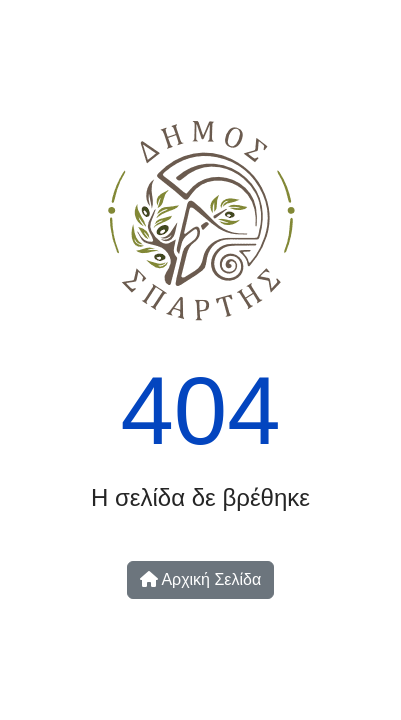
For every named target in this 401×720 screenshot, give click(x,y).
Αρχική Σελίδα (200, 579)
